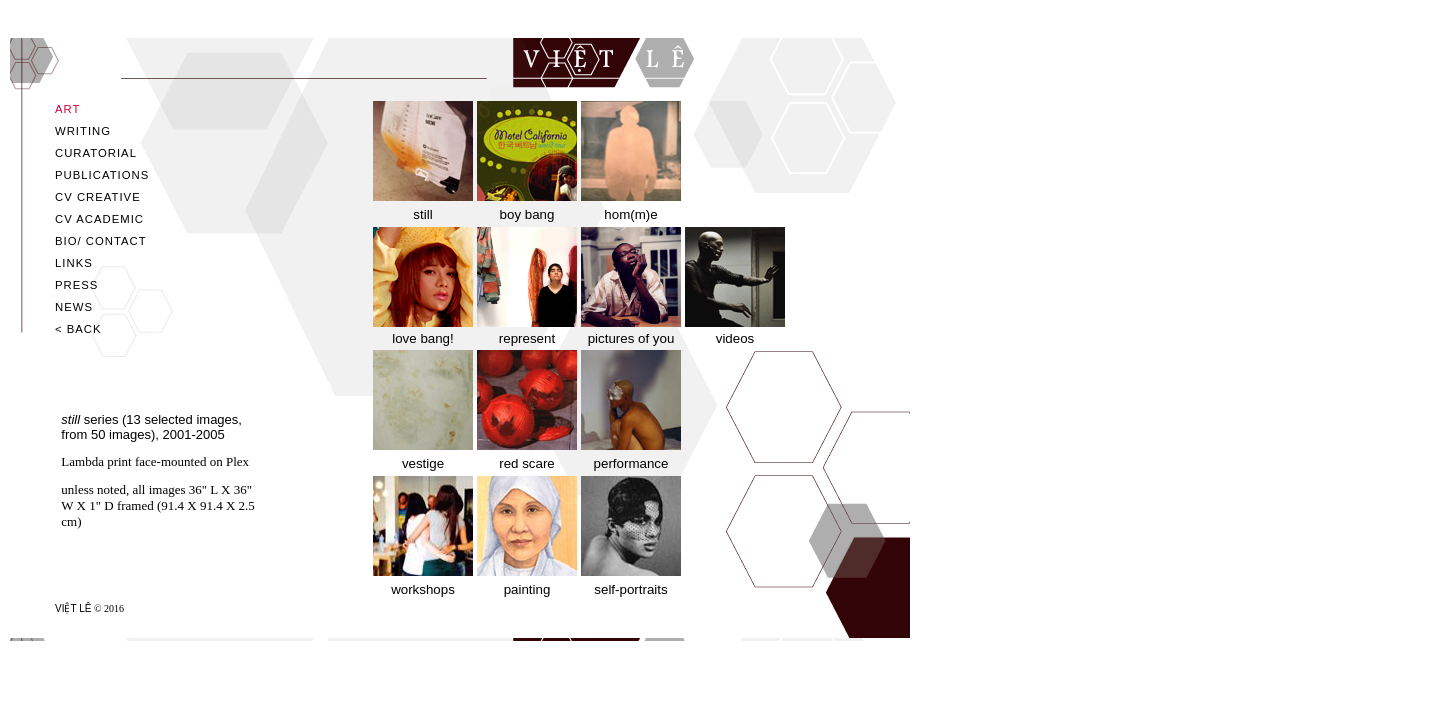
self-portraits (630, 589)
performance (631, 463)
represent (527, 338)
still (422, 214)
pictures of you (631, 338)
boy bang (527, 214)
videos (735, 338)
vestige (423, 463)
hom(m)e (630, 214)
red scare (527, 463)
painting (527, 589)
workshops (423, 589)
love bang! (423, 338)
